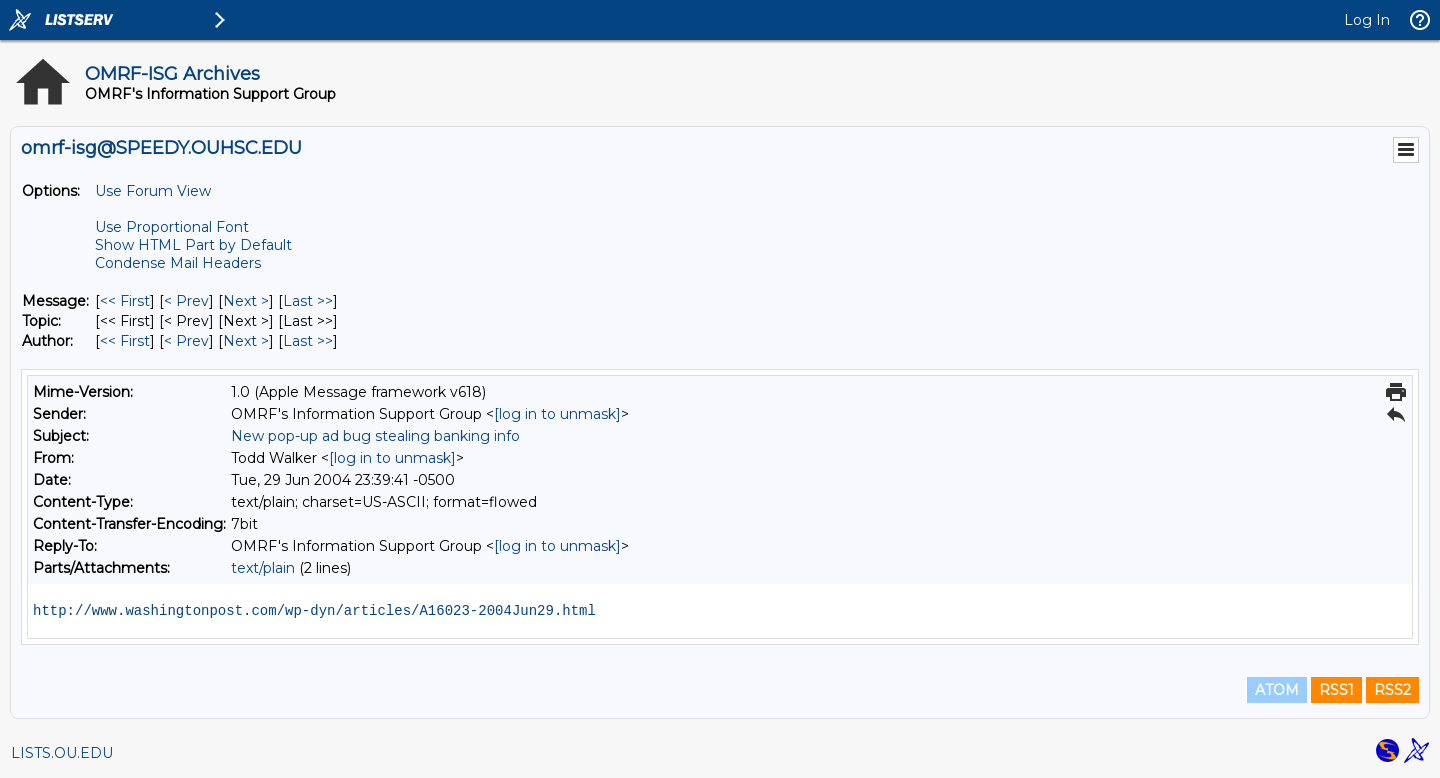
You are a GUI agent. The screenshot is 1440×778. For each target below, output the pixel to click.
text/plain (263, 568)
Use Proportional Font (172, 227)
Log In (1367, 20)
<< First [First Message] (125, 301)
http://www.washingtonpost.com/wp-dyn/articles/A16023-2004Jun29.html (314, 611)
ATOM (1277, 690)
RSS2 (1392, 690)
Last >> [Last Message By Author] (308, 341)
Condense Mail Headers (178, 263)
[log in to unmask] (557, 414)
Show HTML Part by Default (193, 245)
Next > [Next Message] (246, 301)
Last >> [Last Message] (308, 301)
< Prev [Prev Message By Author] (186, 341)
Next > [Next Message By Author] (246, 341)
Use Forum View (153, 191)
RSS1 (1336, 690)
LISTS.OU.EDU (62, 753)
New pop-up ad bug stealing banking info (375, 436)
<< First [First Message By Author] (125, 341)
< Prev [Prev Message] (186, 301)
